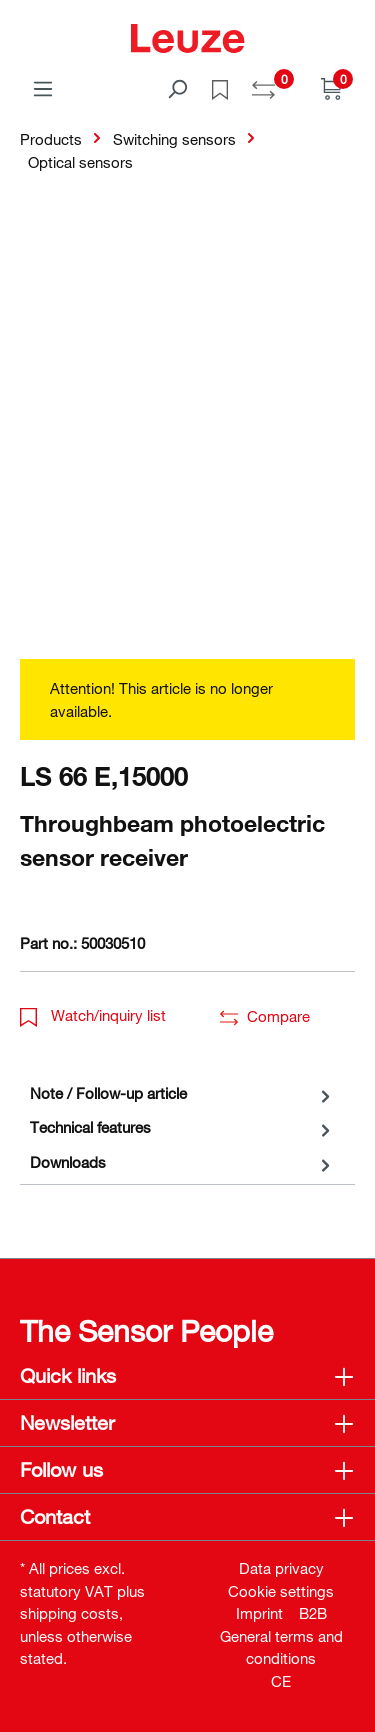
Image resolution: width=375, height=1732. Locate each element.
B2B (313, 1613)
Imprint (259, 1613)
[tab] (182, 1093)
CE (281, 1681)
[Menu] (43, 88)
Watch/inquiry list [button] (93, 1015)
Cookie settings (281, 1591)
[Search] (177, 88)
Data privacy (281, 1568)
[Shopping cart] (332, 88)
